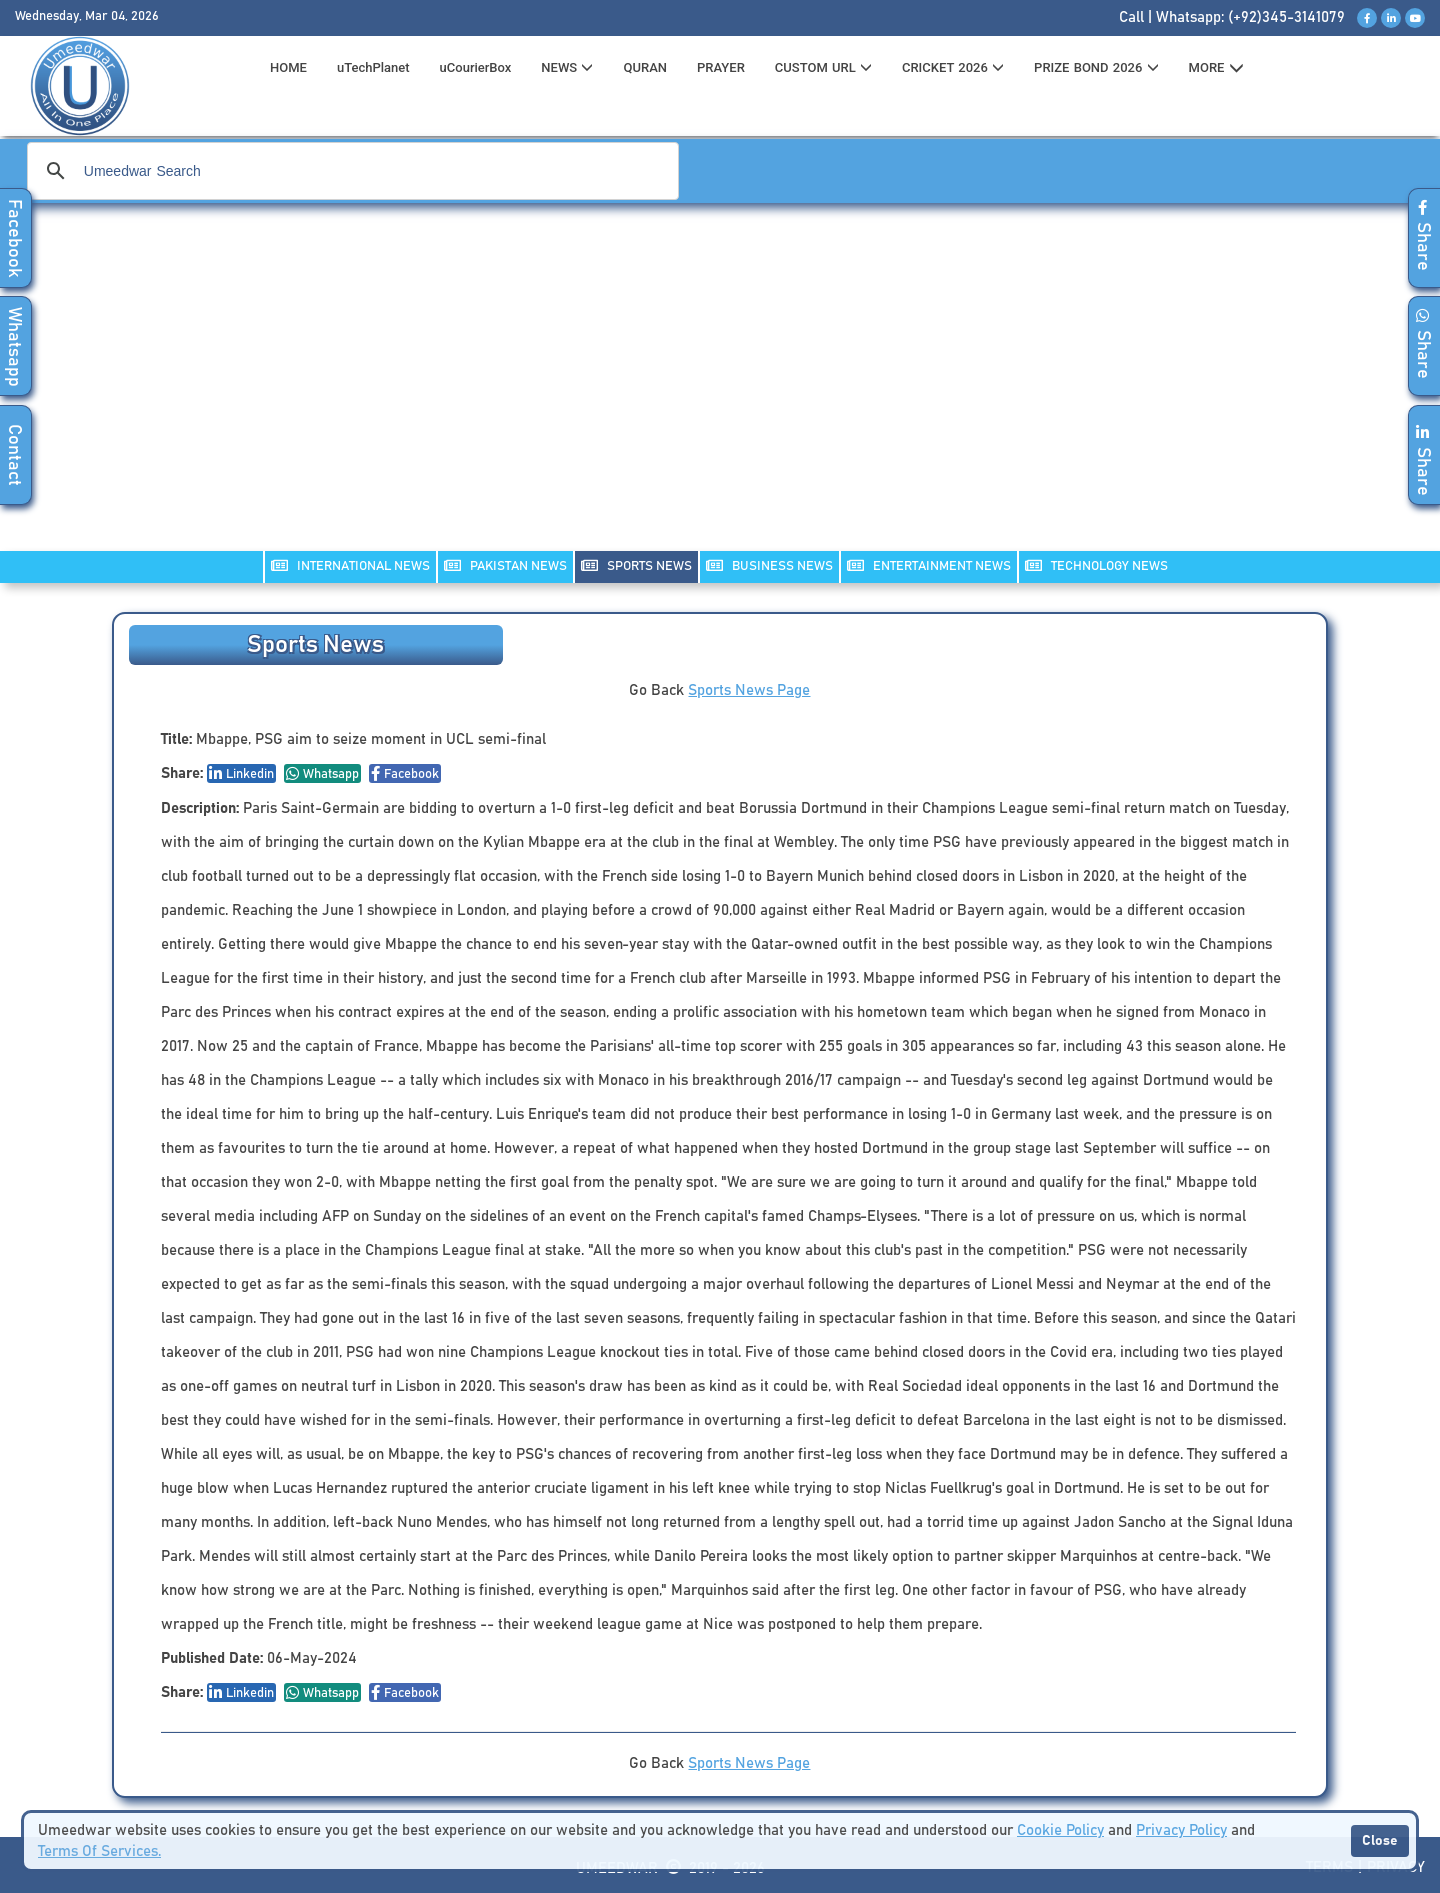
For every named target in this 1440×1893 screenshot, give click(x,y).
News (567, 67)
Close (1380, 1841)
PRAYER (721, 67)
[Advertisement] (720, 390)
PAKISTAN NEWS (505, 565)
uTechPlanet (373, 67)
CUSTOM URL (823, 67)
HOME (288, 67)
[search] (350, 171)
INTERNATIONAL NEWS (350, 565)
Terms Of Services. (99, 1851)
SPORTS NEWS (636, 565)
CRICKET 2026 (953, 67)
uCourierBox (476, 67)
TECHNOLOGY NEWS (1096, 565)
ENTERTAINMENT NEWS (929, 565)
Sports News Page (749, 690)
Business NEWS (769, 565)
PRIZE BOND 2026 (1096, 67)
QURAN (645, 67)
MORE (1216, 68)
